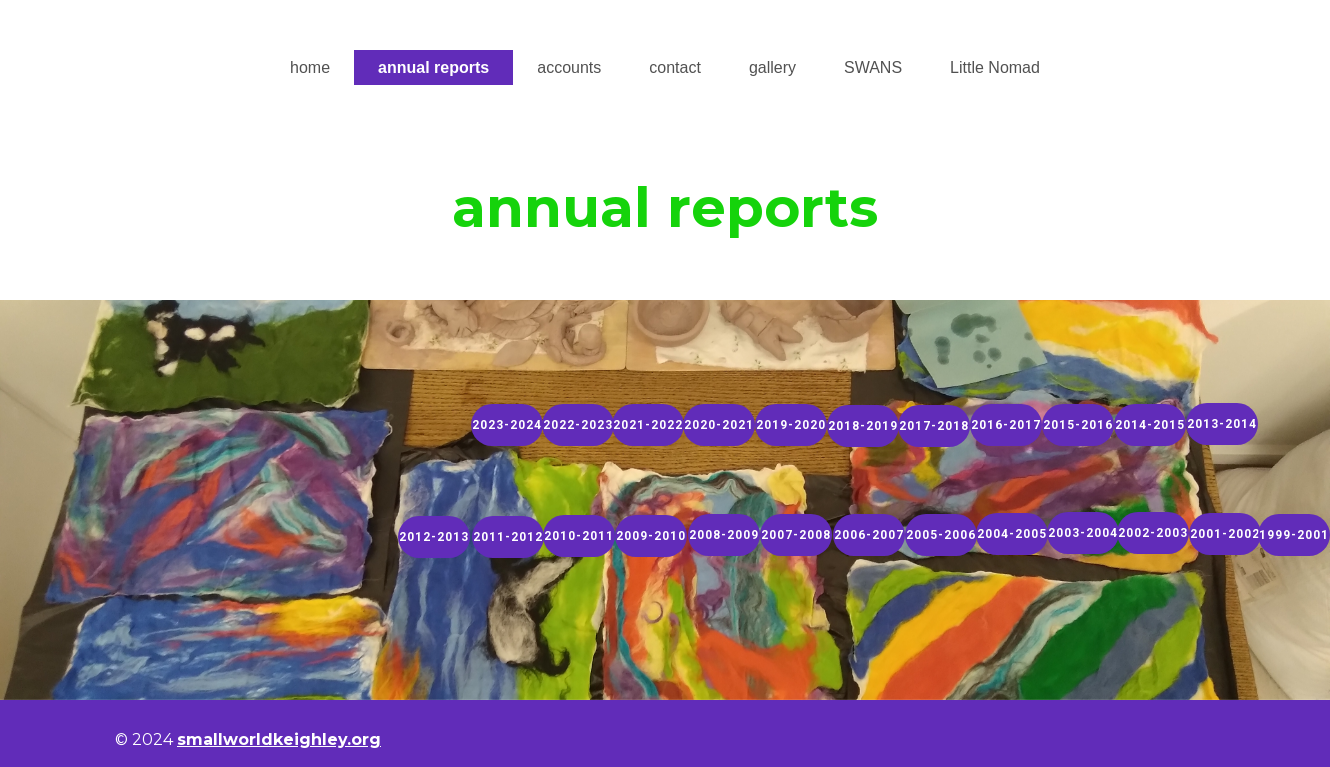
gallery (772, 67)
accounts (569, 67)
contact (675, 67)
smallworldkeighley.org (279, 739)
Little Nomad (995, 67)
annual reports (433, 67)
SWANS (873, 67)
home (310, 67)
